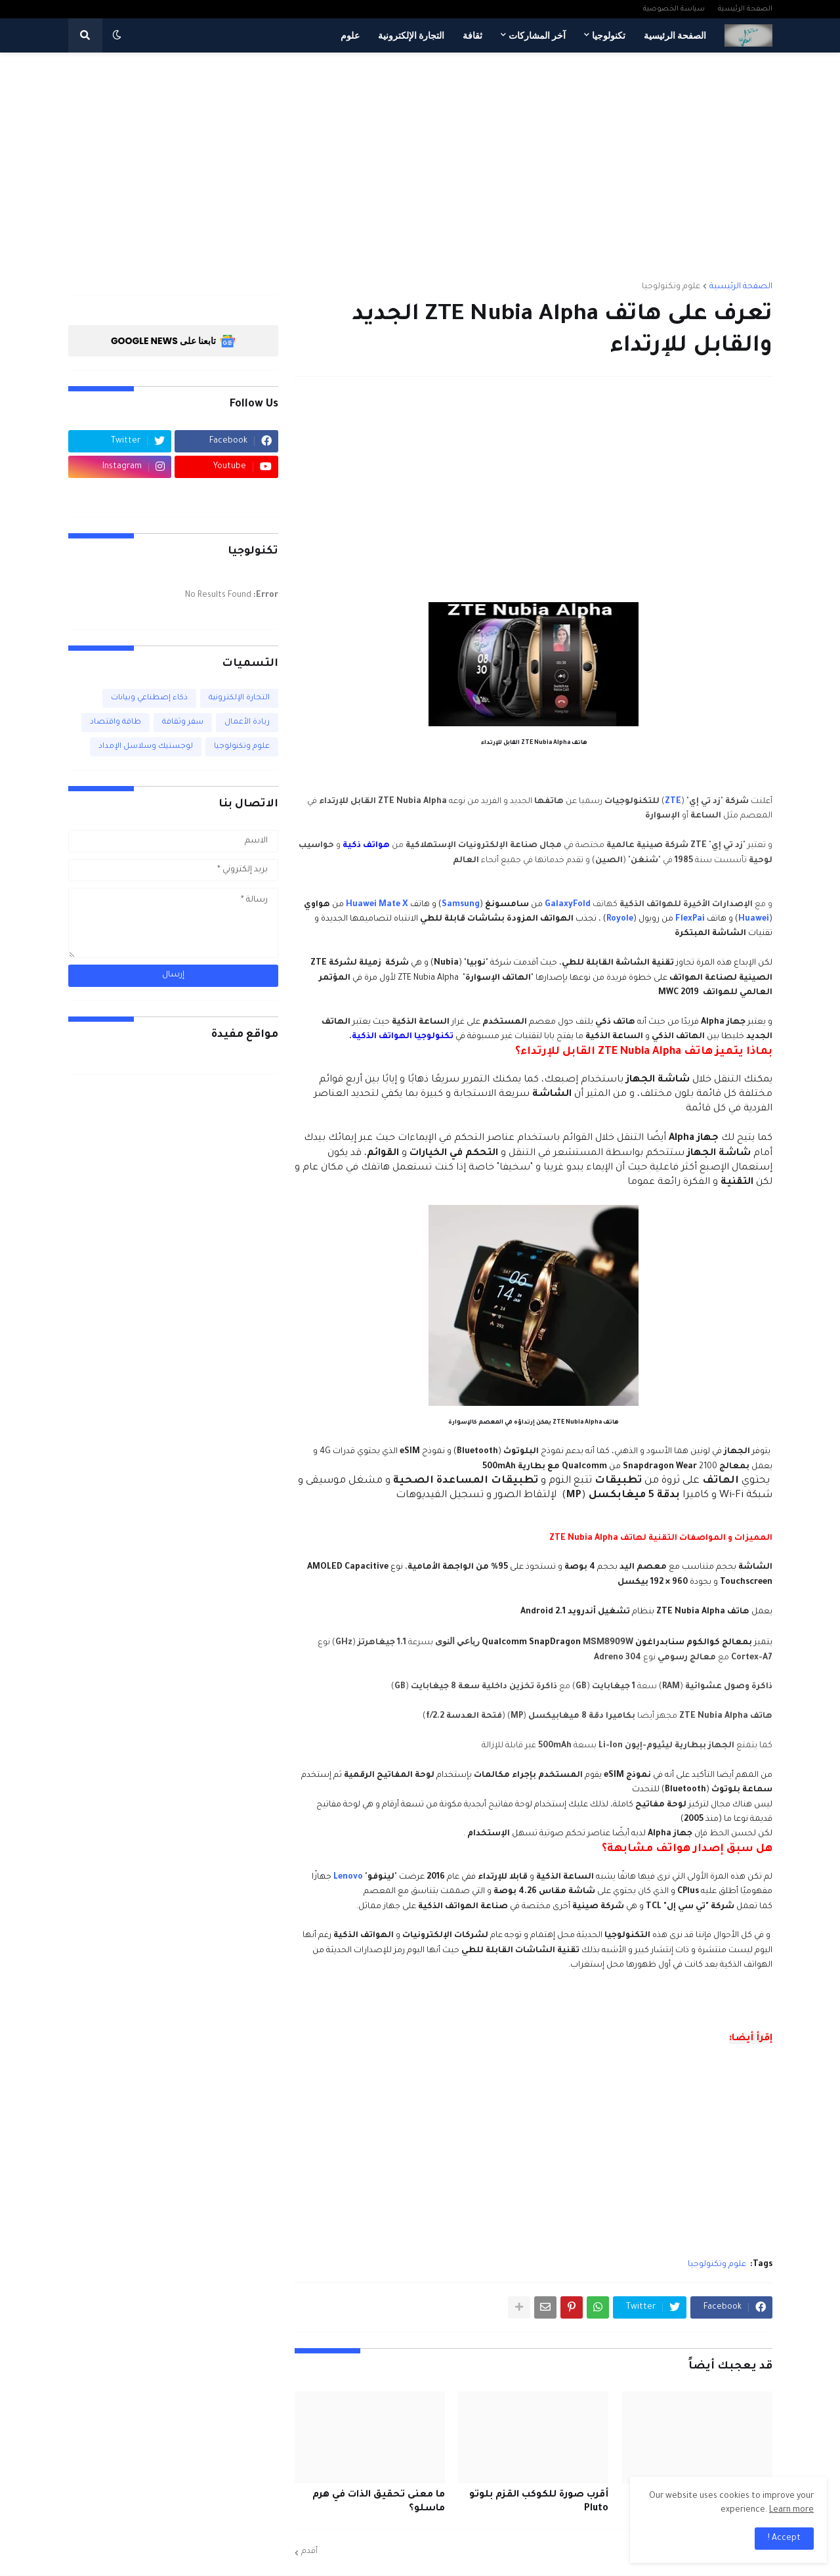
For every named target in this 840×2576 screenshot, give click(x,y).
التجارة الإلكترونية (239, 698)
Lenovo (348, 1877)
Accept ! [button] (784, 2538)
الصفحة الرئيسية (745, 9)
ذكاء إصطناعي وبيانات (149, 698)
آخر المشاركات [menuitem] (537, 35)
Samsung (461, 904)
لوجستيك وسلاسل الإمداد (145, 747)
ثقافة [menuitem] (472, 35)
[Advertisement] (420, 161)
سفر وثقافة (182, 722)
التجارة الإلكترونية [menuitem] (411, 35)
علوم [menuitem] (350, 35)
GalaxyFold (568, 904)
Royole (619, 919)
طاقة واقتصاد (115, 722)
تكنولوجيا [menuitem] (608, 35)
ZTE (673, 801)
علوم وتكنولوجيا (671, 287)
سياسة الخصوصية (674, 9)
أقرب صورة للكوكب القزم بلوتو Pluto (538, 2502)
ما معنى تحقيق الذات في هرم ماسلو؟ (378, 2502)
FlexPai (690, 919)
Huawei (753, 919)
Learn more (791, 2510)
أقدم (309, 2551)
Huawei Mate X (377, 904)
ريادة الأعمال (247, 722)
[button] (116, 35)
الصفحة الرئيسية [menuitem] (675, 35)
